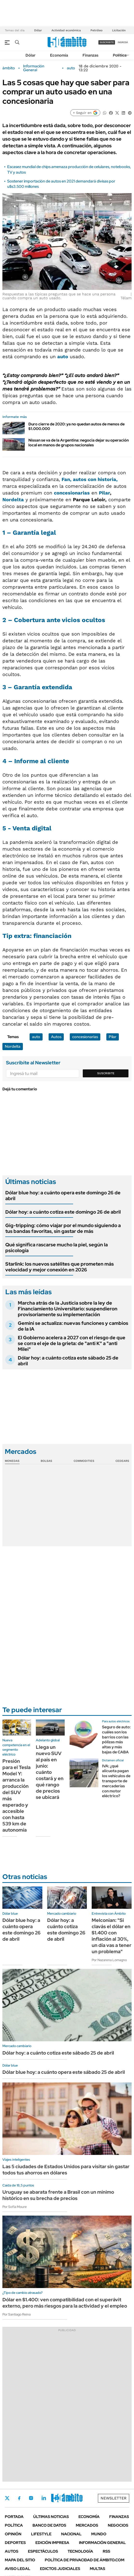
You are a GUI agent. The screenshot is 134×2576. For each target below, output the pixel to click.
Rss (106, 2551)
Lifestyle (41, 2534)
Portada (14, 2516)
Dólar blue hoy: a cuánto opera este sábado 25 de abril (63, 2072)
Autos (56, 1036)
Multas (97, 2568)
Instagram (31, 2498)
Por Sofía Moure (14, 2207)
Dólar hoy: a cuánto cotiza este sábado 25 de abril (68, 1361)
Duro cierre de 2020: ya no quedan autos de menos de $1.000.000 (76, 426)
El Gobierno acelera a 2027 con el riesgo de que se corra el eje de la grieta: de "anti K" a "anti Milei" (71, 1343)
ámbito (8, 68)
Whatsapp (70, 2498)
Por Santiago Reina (16, 2314)
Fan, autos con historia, (90, 479)
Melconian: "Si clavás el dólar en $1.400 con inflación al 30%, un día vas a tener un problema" (111, 1936)
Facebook (19, 2498)
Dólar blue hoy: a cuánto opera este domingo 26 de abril (63, 1196)
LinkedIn (44, 2498)
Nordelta (13, 499)
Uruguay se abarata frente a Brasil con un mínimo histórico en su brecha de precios (58, 2195)
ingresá (123, 42)
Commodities (84, 1461)
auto (71, 68)
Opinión (13, 2534)
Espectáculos (43, 2551)
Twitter (7, 2498)
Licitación (119, 30)
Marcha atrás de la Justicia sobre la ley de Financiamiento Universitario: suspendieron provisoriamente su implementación (67, 1309)
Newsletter (114, 2498)
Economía (59, 55)
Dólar (38, 30)
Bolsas (46, 1461)
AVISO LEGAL (17, 2568)
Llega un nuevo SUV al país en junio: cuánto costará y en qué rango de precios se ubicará (50, 1772)
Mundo (98, 2534)
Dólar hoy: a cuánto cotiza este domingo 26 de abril (63, 1212)
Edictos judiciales (60, 2568)
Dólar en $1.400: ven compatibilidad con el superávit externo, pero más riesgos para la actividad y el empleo (64, 2302)
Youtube (56, 2498)
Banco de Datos (49, 2525)
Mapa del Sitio (20, 2560)
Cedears (122, 1461)
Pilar (104, 493)
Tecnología (80, 2551)
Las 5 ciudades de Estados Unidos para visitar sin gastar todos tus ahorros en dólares (65, 2169)
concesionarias (72, 493)
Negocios (118, 2525)
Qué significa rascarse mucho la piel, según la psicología (56, 1248)
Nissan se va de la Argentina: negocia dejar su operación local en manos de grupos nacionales (78, 442)
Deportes (15, 2542)
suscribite (107, 42)
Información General (33, 68)
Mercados (87, 2525)
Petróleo (96, 30)
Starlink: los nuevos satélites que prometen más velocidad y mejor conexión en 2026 (59, 1267)
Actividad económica (66, 30)
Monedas (12, 1461)
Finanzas (90, 55)
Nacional (71, 2534)
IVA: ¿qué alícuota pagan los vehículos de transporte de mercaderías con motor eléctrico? (116, 1781)
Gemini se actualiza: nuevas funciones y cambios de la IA (73, 1326)
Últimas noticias (51, 2516)
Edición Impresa (52, 2542)
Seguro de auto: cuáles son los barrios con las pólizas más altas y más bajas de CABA (116, 1739)
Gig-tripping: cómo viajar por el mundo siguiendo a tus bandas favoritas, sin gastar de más (63, 1228)
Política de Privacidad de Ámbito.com (84, 2560)
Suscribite (106, 1073)
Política (120, 55)
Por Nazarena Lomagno (109, 1960)
